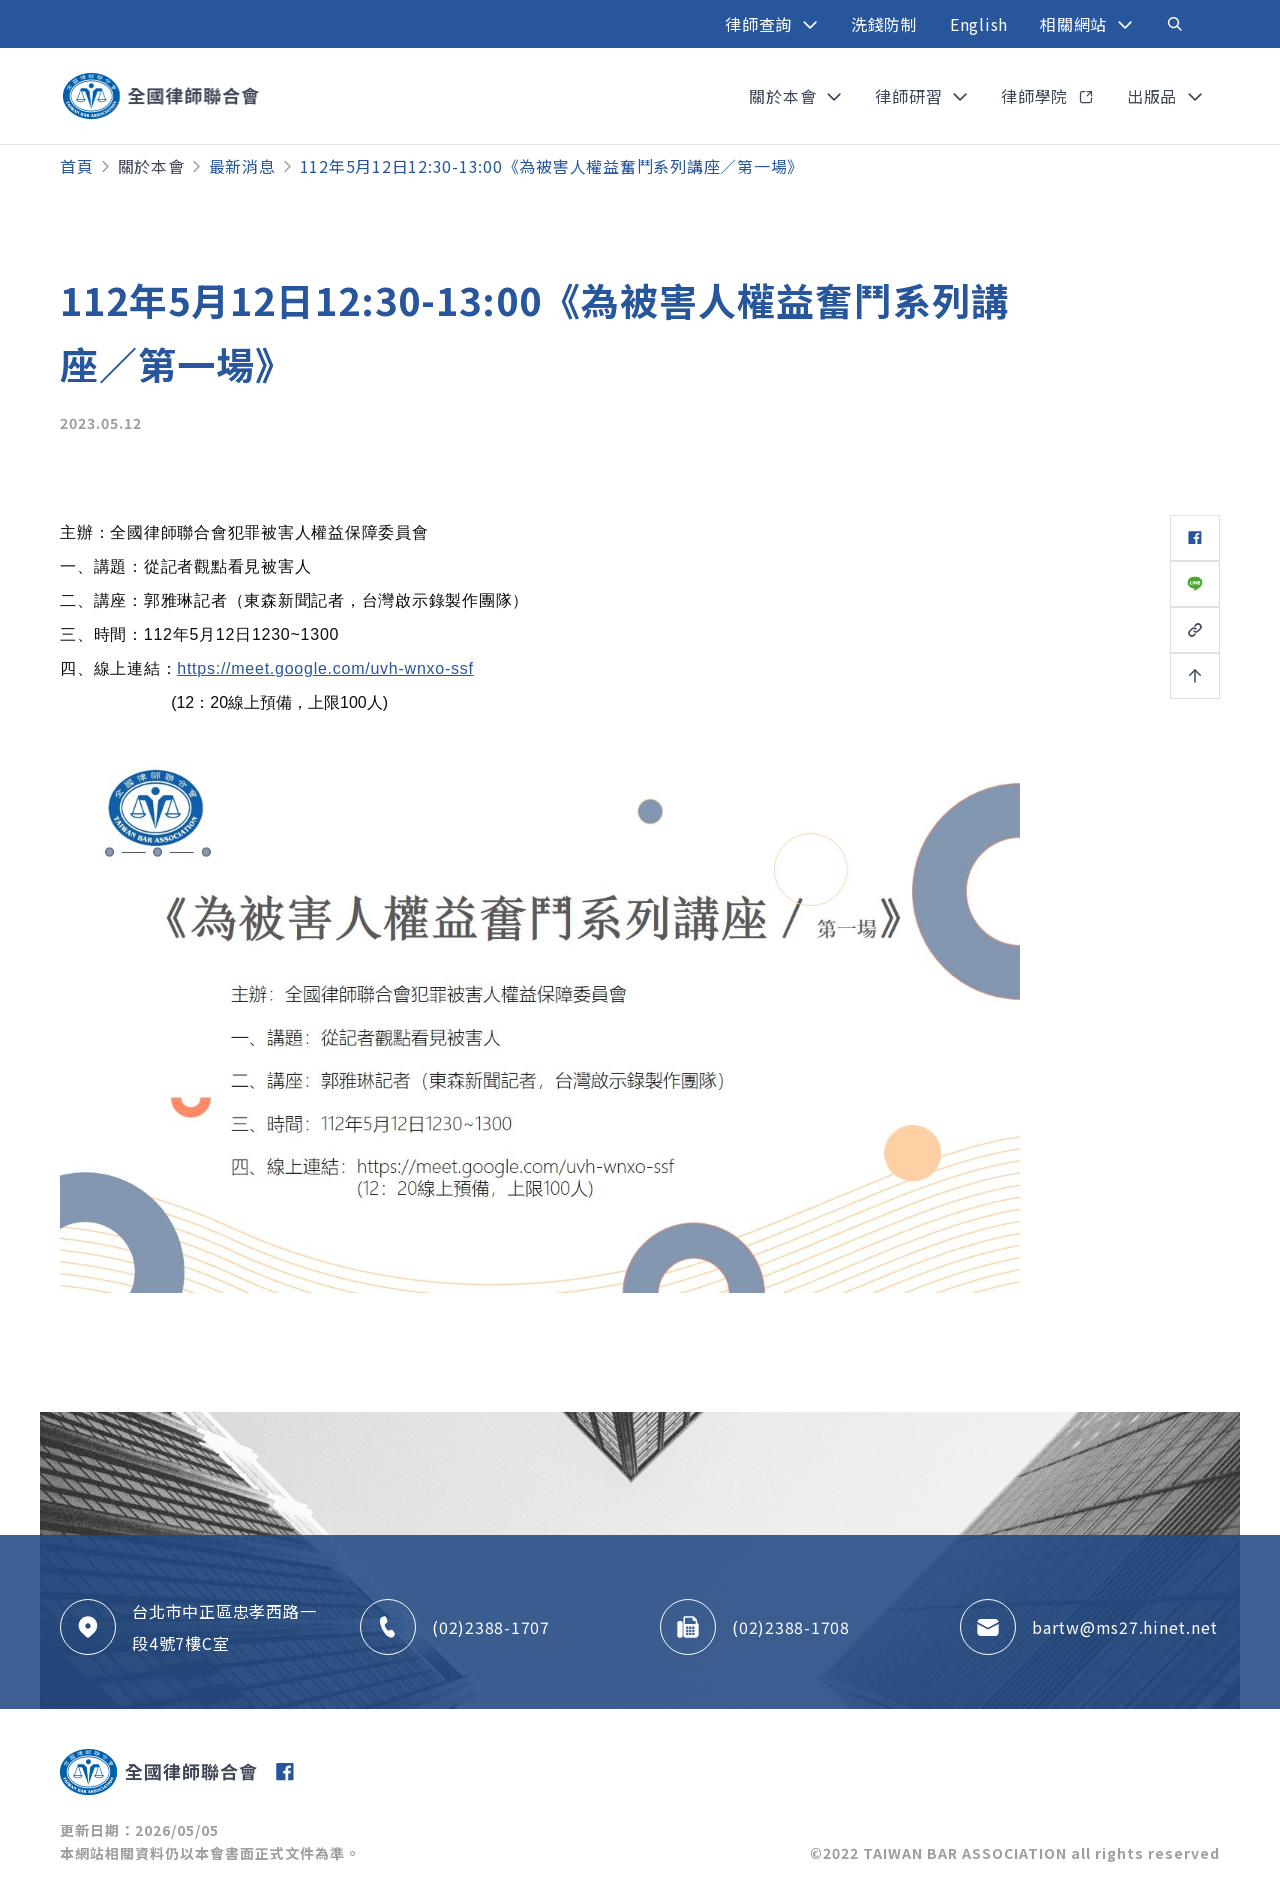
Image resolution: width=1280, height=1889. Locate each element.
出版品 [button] (1154, 96)
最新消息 (242, 166)
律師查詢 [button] (761, 24)
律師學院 (1037, 96)
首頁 (77, 166)
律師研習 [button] (911, 96)
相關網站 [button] (1076, 24)
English (979, 24)
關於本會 (151, 166)
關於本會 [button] (785, 96)
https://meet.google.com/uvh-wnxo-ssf (325, 668)
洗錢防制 (884, 24)
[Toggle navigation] (1175, 24)
